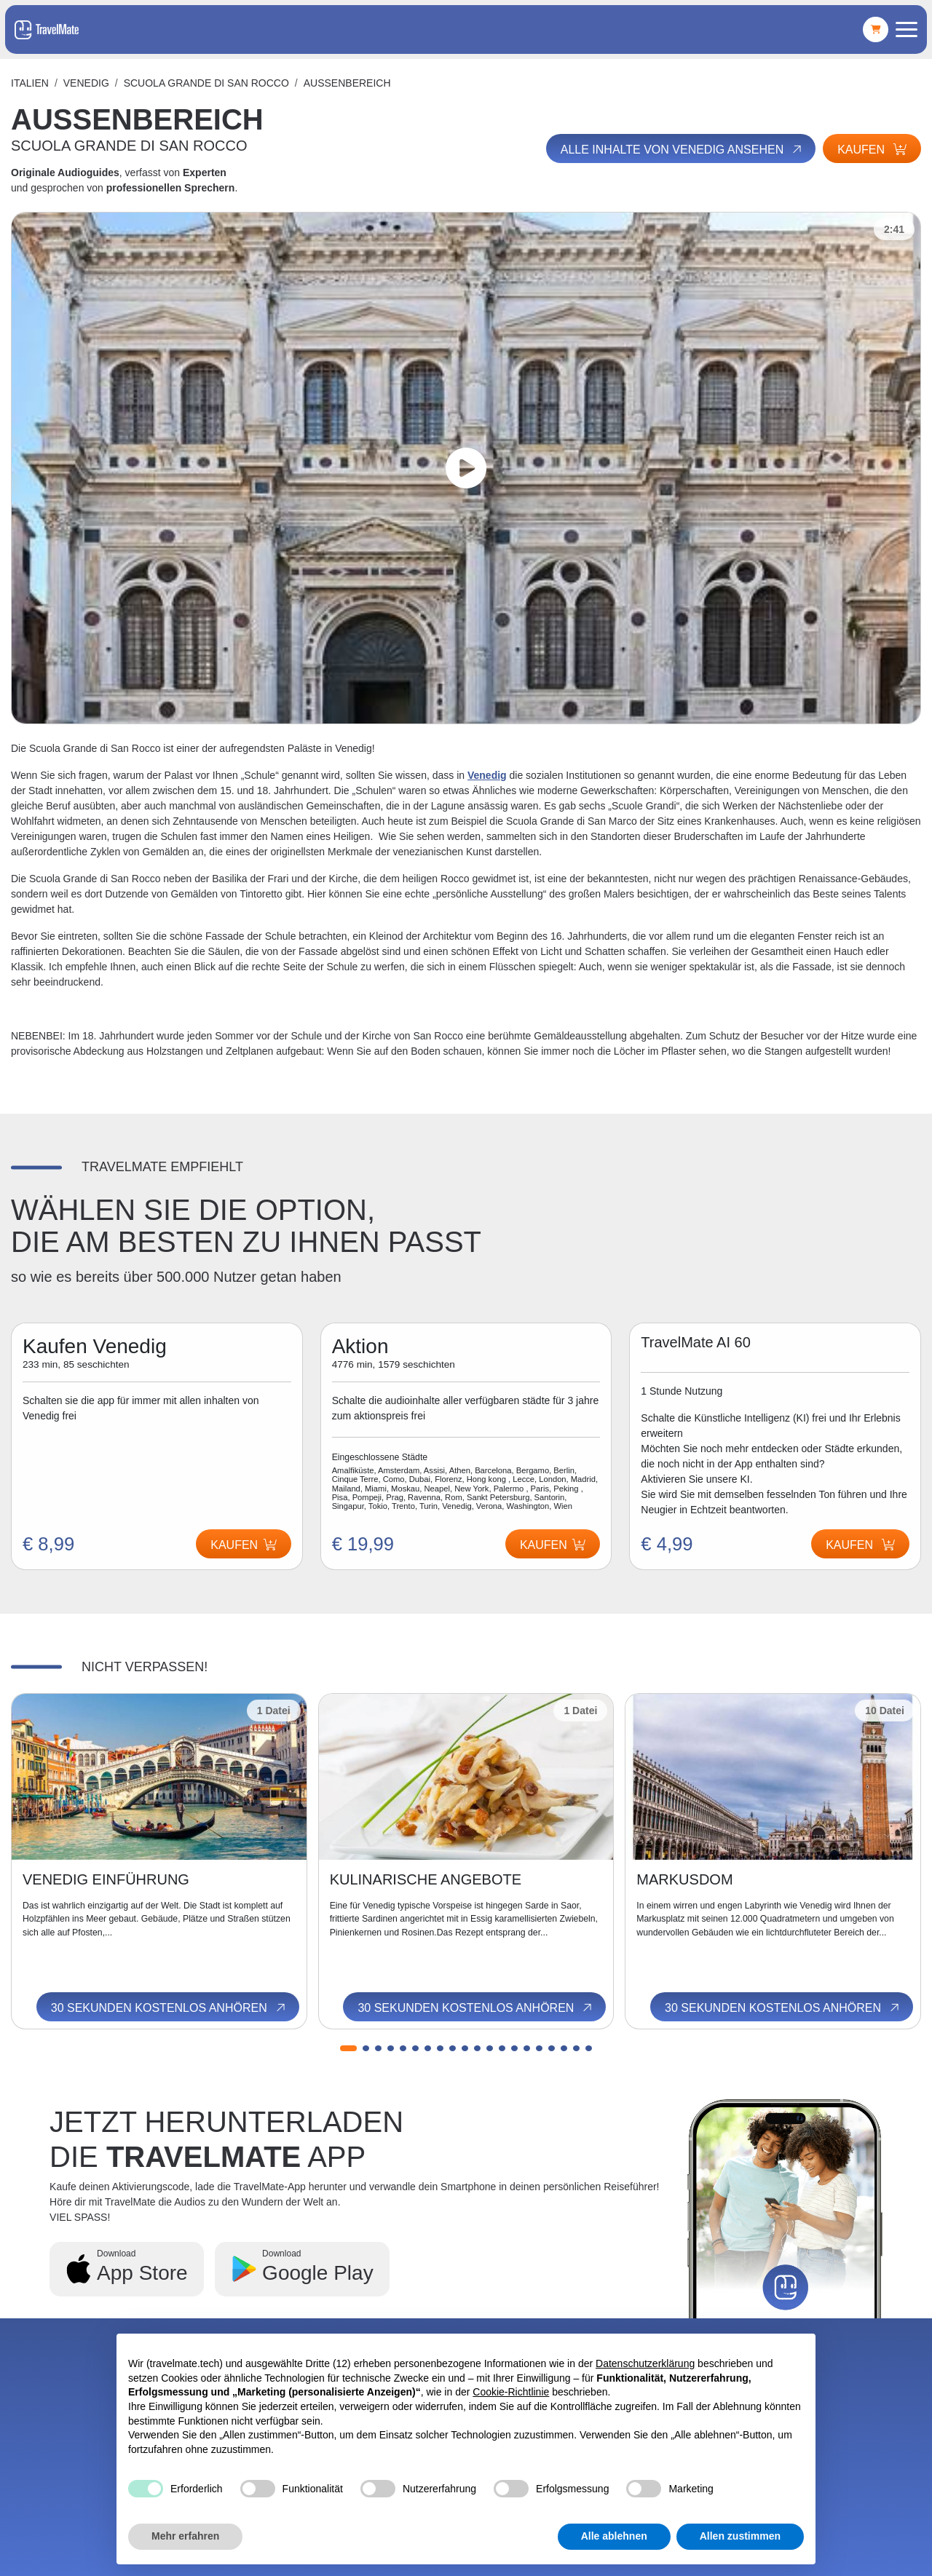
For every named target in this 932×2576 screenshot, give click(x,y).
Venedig (86, 83)
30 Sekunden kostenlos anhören (169, 2007)
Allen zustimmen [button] (740, 2536)
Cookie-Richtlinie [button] (511, 2392)
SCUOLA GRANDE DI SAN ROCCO (206, 83)
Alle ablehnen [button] (614, 2536)
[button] (348, 2048)
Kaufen (872, 149)
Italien (30, 83)
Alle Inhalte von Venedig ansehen (682, 149)
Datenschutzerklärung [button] (645, 2363)
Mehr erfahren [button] (185, 2536)
